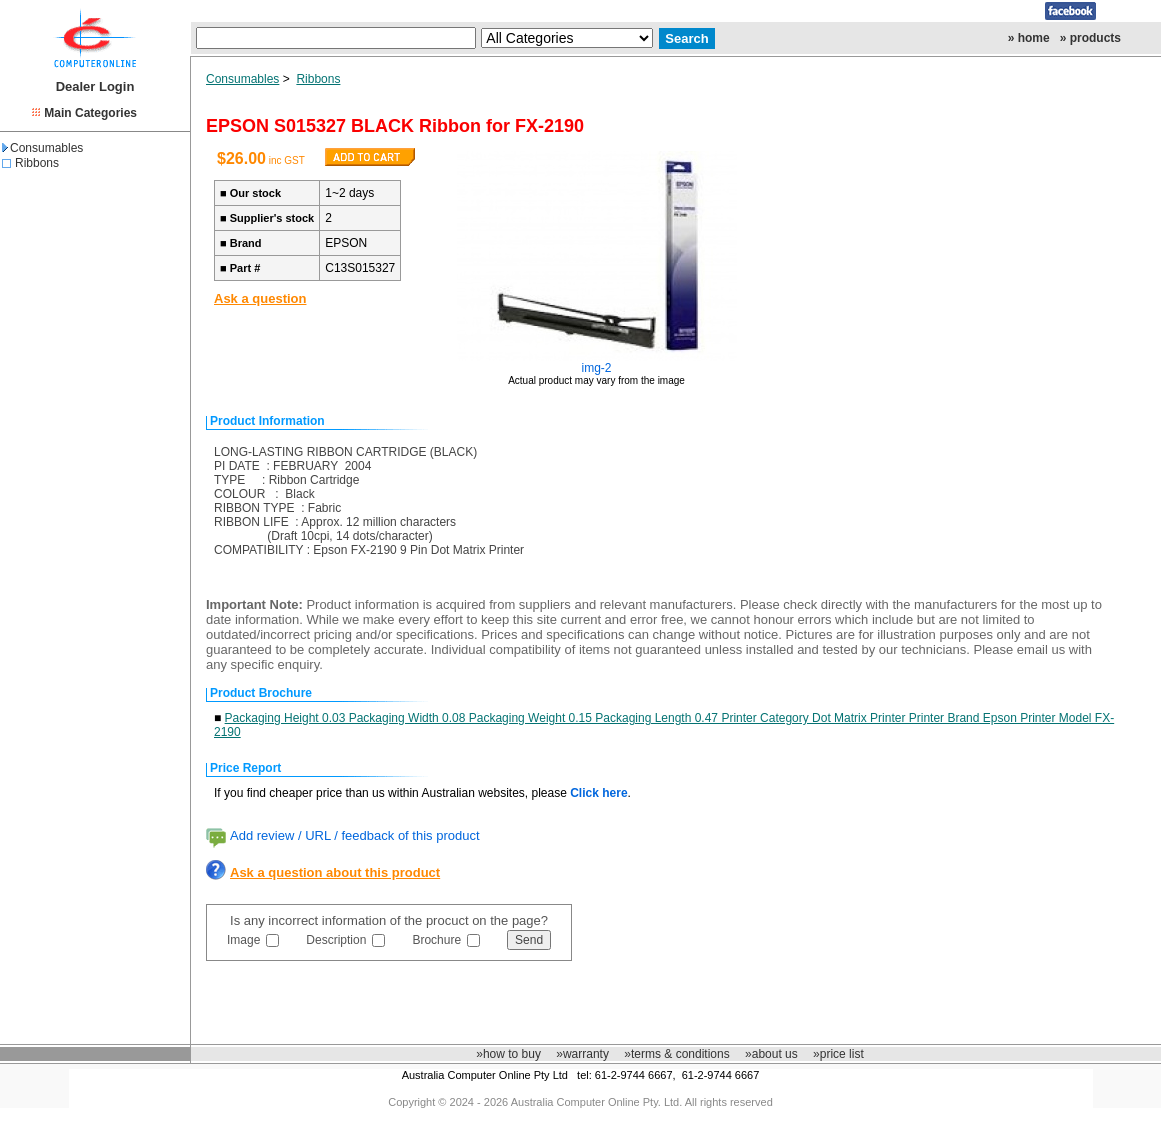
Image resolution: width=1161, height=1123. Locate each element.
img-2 (597, 368)
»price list (838, 1054)
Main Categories (90, 113)
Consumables (42, 148)
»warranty (582, 1054)
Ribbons (37, 163)
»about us (771, 1054)
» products (1090, 38)
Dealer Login (95, 86)
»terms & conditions (676, 1054)
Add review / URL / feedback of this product (355, 835)
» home (1029, 38)
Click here (598, 793)
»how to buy (508, 1054)
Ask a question (260, 298)
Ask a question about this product (335, 872)
